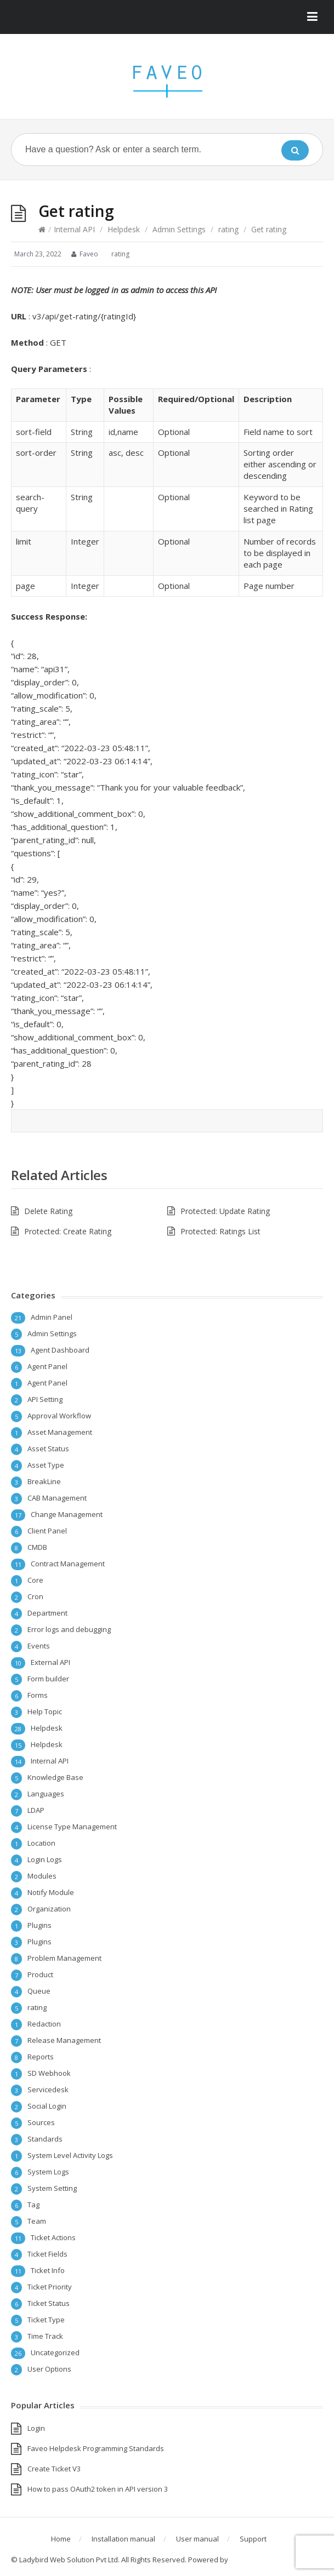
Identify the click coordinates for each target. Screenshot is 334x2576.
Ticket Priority (49, 2287)
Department (47, 1613)
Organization (49, 1909)
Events (38, 1646)
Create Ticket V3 (54, 2469)
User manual (197, 2539)
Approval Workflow (59, 1416)
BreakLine (44, 1481)
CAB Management (57, 1498)
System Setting (52, 2188)
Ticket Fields (47, 2254)
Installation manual (123, 2539)
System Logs (48, 2172)
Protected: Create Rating (67, 1231)
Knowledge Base (55, 1777)
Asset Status (48, 1448)
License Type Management (72, 1826)
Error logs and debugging (69, 1629)
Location (41, 1843)
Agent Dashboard (60, 1350)
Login (36, 2428)
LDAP (35, 1810)
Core (35, 1580)
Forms (37, 1695)
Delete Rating (48, 1211)
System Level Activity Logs (70, 2155)
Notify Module (50, 1892)
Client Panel (47, 1531)
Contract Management (68, 1564)
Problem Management (64, 1958)
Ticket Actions (53, 2237)
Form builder (48, 1679)
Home (61, 2539)
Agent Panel (47, 1366)
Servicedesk (48, 2089)
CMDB (37, 1547)
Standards (45, 2139)
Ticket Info (48, 2270)
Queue (38, 1991)
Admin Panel (51, 1317)
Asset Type (45, 1465)
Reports (40, 2057)
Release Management (64, 2040)
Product (40, 1974)
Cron (35, 1596)
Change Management (67, 1514)
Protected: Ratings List (220, 1231)
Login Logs (44, 1859)
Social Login (46, 2106)
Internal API (74, 229)
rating (228, 229)
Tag (33, 2204)
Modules (41, 1876)
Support (253, 2539)
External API (50, 1662)
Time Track (45, 2336)
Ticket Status (48, 2303)
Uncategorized (55, 2352)
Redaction (44, 2024)
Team (36, 2221)
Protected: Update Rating (225, 1211)
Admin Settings (179, 229)
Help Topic (44, 1711)
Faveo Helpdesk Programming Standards (95, 2448)
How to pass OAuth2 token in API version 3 (97, 2489)
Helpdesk (123, 229)
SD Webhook (49, 2073)
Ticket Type (46, 2320)
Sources (41, 2122)
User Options (49, 2369)
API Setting (45, 1399)
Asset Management (59, 1432)
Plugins (39, 1925)
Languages (45, 1794)
